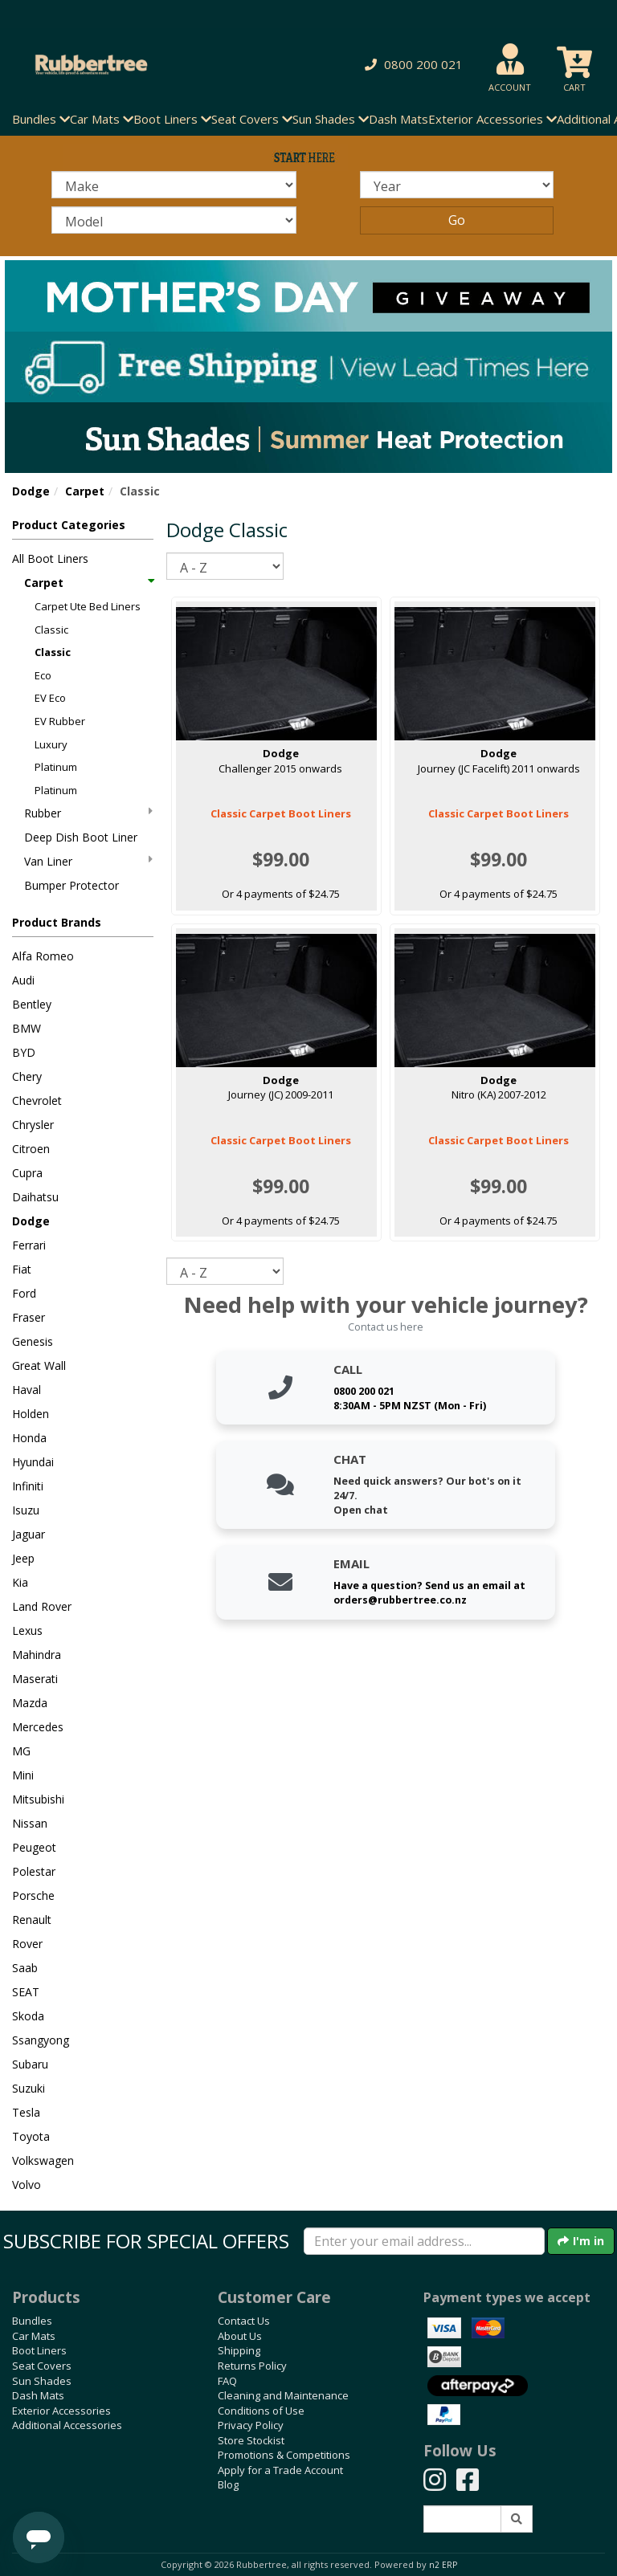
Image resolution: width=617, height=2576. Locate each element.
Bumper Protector (71, 885)
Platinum (56, 767)
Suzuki (28, 2088)
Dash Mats (398, 119)
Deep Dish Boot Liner (80, 837)
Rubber (88, 813)
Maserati (35, 1678)
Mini (23, 1775)
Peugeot (34, 1847)
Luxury (51, 744)
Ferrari (29, 1245)
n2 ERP (443, 2564)
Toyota (31, 2136)
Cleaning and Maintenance (283, 2395)
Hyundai (33, 1461)
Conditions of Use (261, 2410)
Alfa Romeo (43, 956)
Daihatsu (35, 1196)
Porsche (33, 1895)
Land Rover (42, 1606)
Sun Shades (42, 2381)
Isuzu (25, 1510)
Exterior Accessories (61, 2410)
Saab (25, 1967)
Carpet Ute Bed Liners (88, 606)
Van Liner (88, 861)
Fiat (21, 1269)
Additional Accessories (67, 2425)
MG (21, 1751)
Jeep (23, 1558)
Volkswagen (43, 2160)
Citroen (31, 1148)
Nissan (29, 1823)
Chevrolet (37, 1100)
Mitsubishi (38, 1799)
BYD (23, 1052)
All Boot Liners (50, 558)
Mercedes (37, 1726)
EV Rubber (60, 721)
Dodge (31, 491)
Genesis (32, 1341)
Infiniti (27, 1486)
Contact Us (244, 2320)
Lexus (27, 1630)
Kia (20, 1582)
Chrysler (33, 1124)
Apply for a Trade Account (280, 2470)
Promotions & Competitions (284, 2455)
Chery (27, 1076)
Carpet (84, 491)
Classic (51, 629)
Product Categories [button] (68, 524)
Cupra (27, 1172)
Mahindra (36, 1654)
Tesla (26, 2112)
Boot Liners (39, 2350)
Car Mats (33, 2336)
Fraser (28, 1317)
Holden (30, 1413)
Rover (27, 1943)
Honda (29, 1437)
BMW (26, 1028)
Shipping (239, 2350)
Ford (24, 1293)
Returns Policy (252, 2365)
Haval (26, 1389)
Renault (31, 1919)
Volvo (26, 2184)
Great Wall (39, 1365)
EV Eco (50, 698)
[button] (411, 64)
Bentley (31, 1004)
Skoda (28, 2016)
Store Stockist (251, 2440)
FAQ (227, 2381)
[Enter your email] (424, 2241)
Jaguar (28, 1534)
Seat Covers (42, 2365)
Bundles (32, 2320)
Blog (228, 2484)
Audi (23, 980)
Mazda (29, 1702)
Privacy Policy (251, 2425)
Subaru (30, 2064)
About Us (240, 2336)
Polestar (33, 1871)
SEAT (25, 1991)
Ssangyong (40, 2040)
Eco (43, 675)
